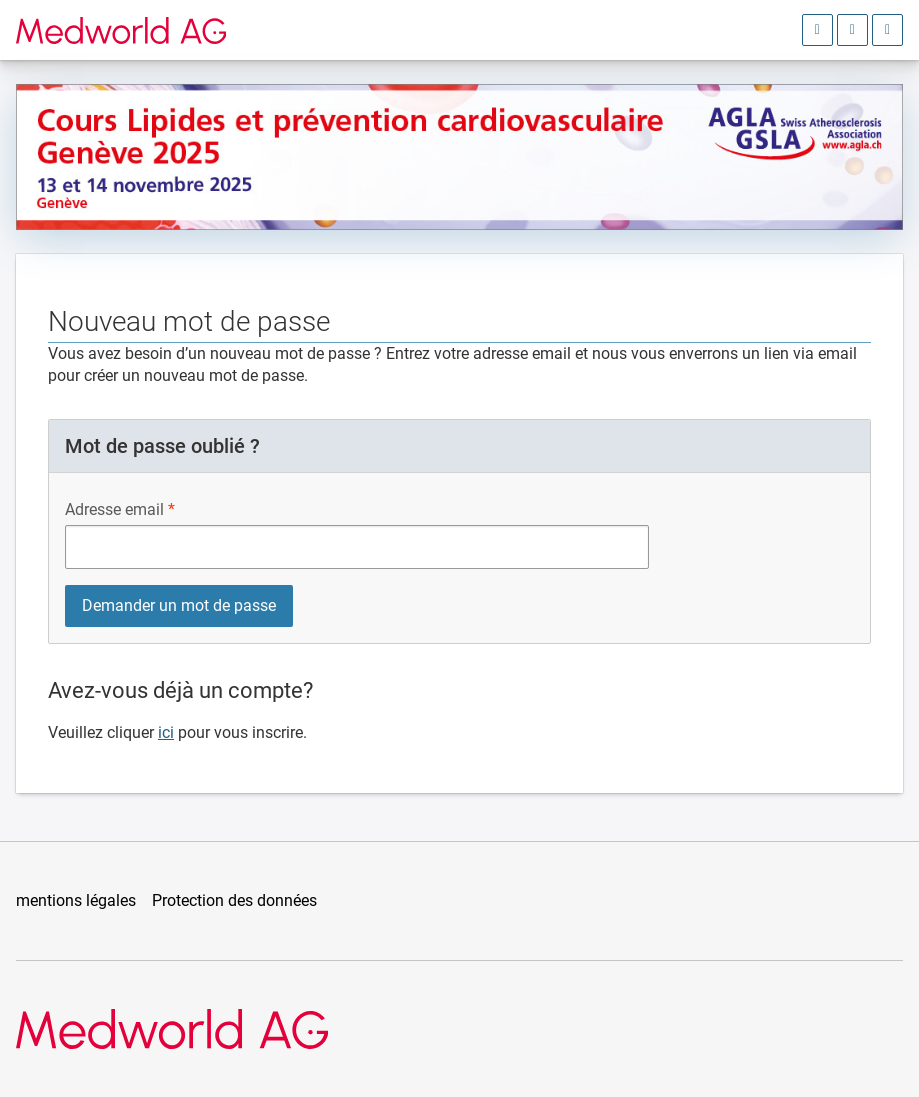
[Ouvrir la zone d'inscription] (817, 30)
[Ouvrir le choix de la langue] (852, 30)
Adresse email (114, 509)
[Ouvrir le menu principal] (887, 30)
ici (166, 732)
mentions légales (76, 900)
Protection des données (234, 900)
